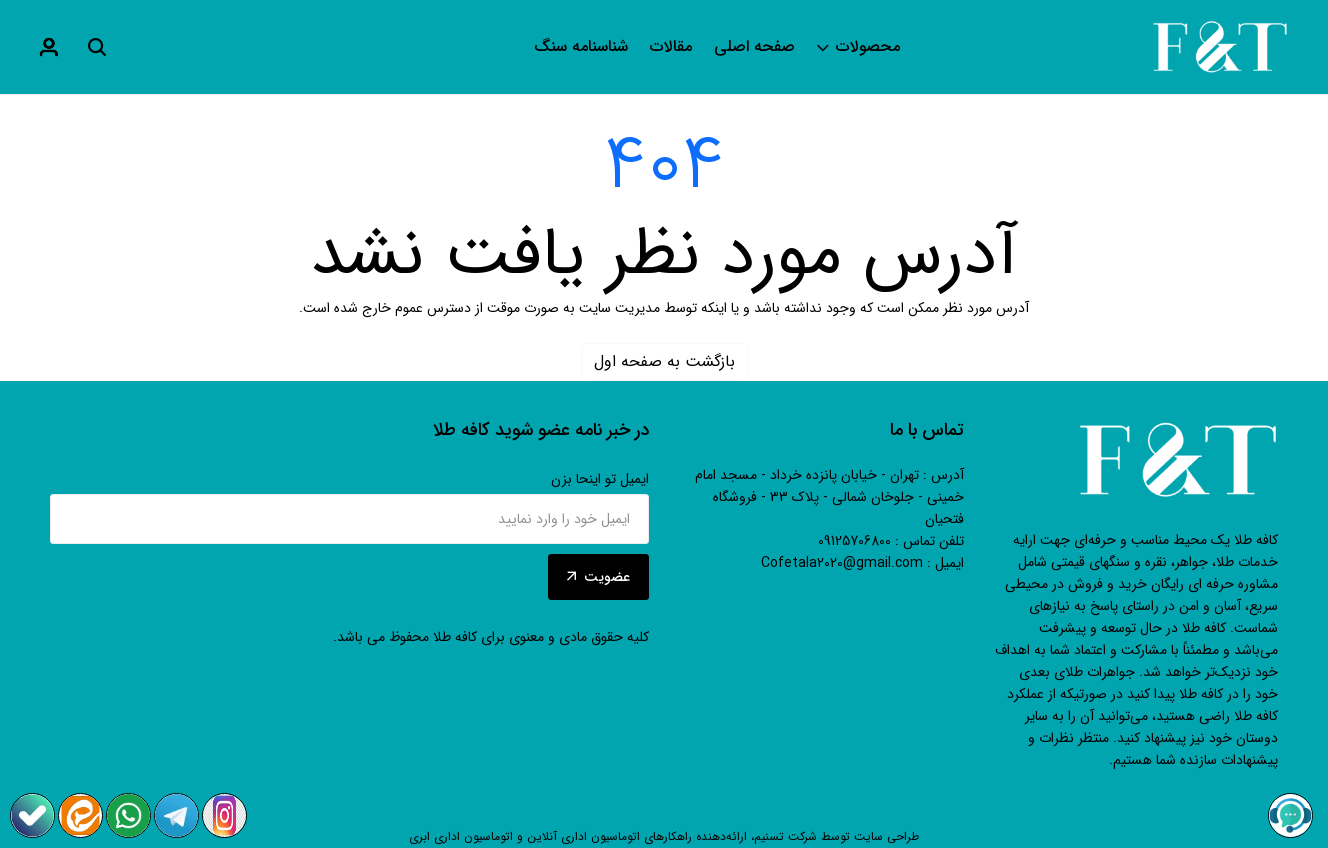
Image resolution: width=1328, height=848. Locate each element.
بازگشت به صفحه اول (664, 361)
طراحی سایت (886, 836)
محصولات (858, 47)
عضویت (598, 577)
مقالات (671, 47)
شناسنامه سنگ (581, 47)
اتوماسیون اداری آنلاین (583, 836)
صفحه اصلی (754, 47)
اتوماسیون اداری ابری (461, 836)
